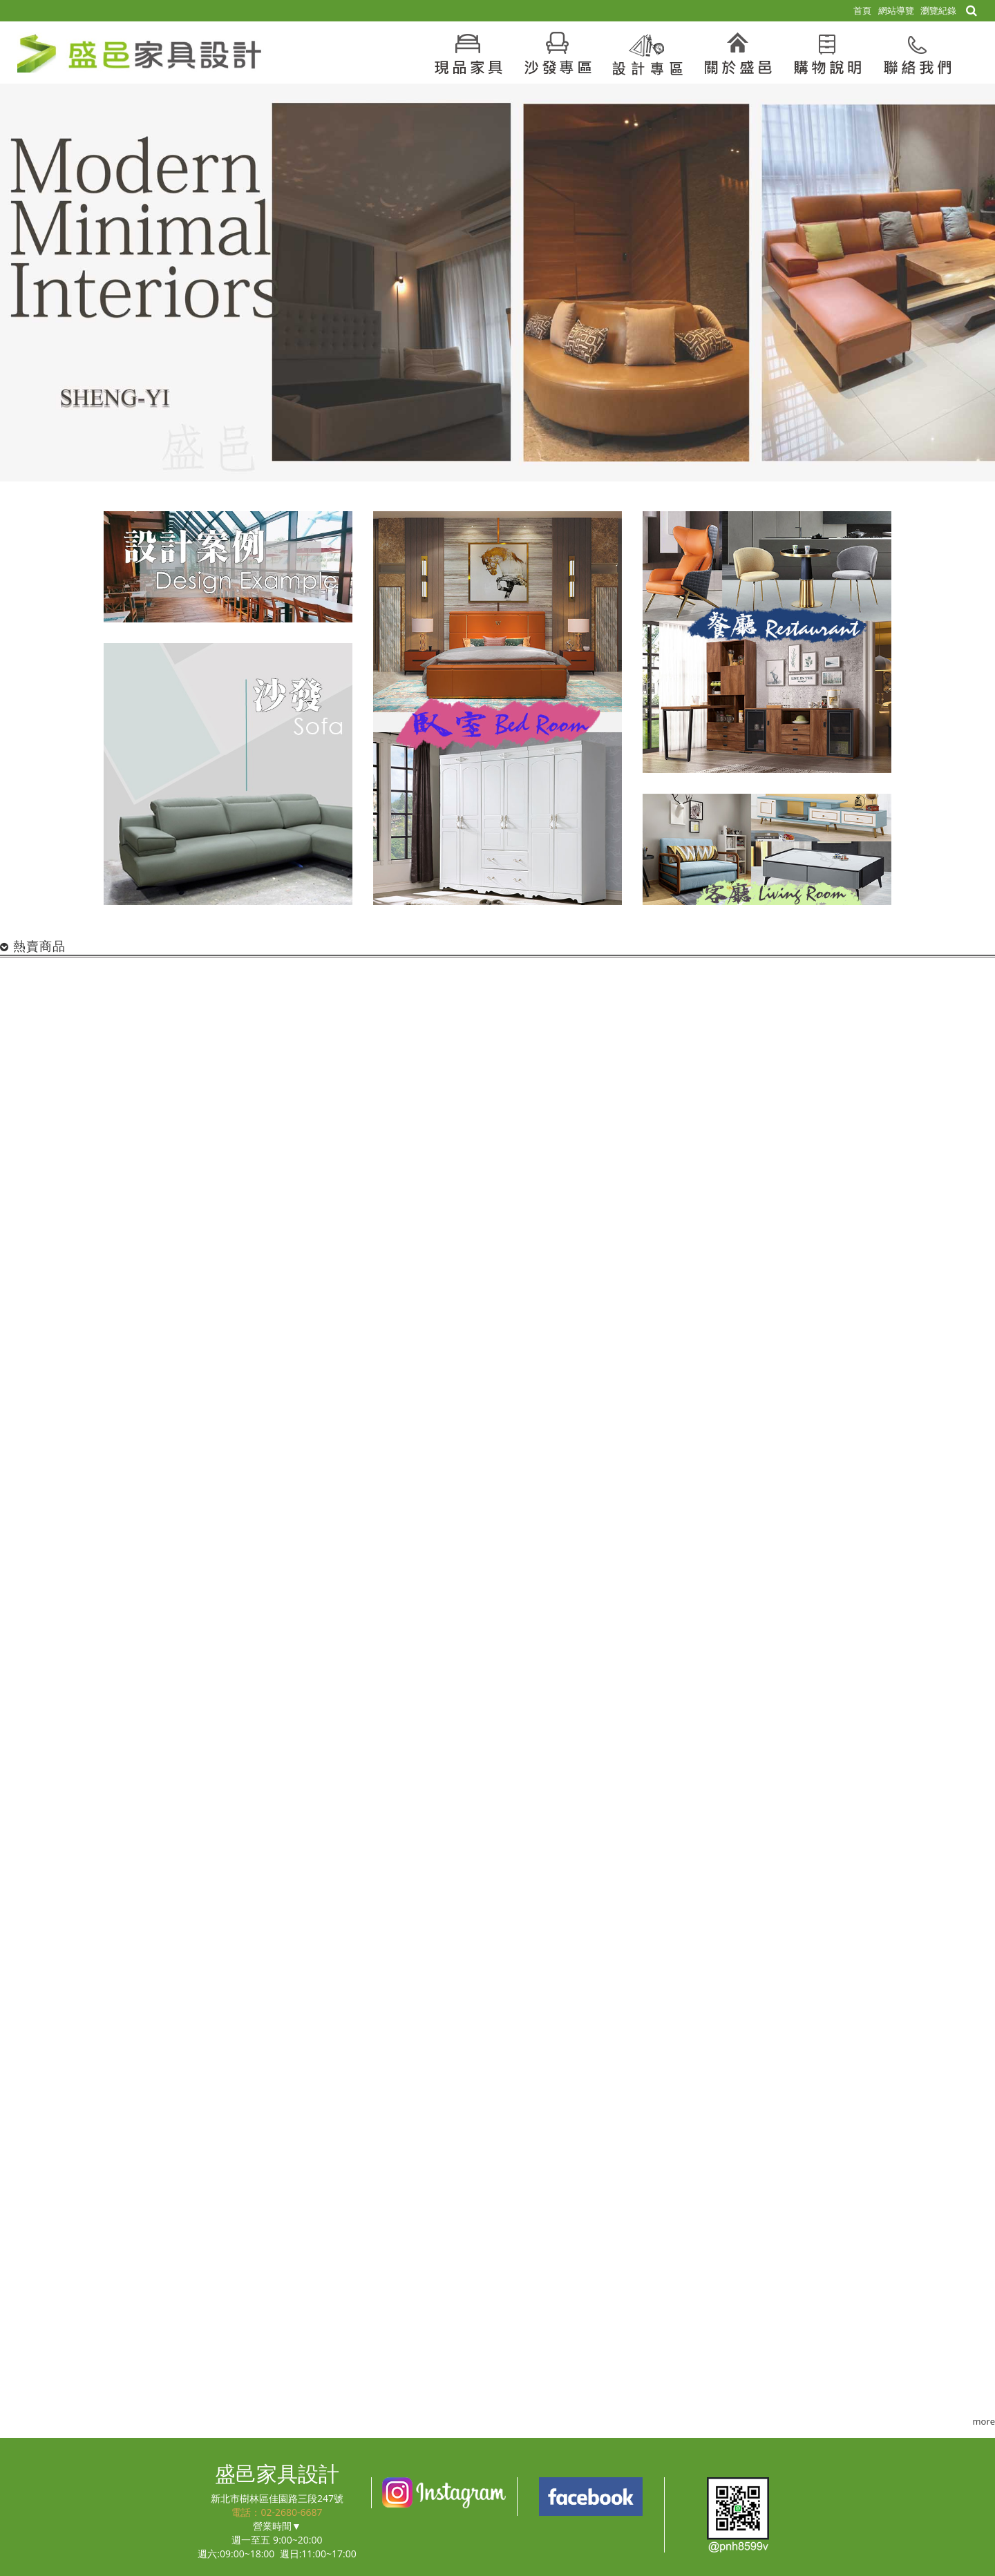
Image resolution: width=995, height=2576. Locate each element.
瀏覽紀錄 (938, 10)
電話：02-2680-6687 (276, 2512)
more (984, 2421)
